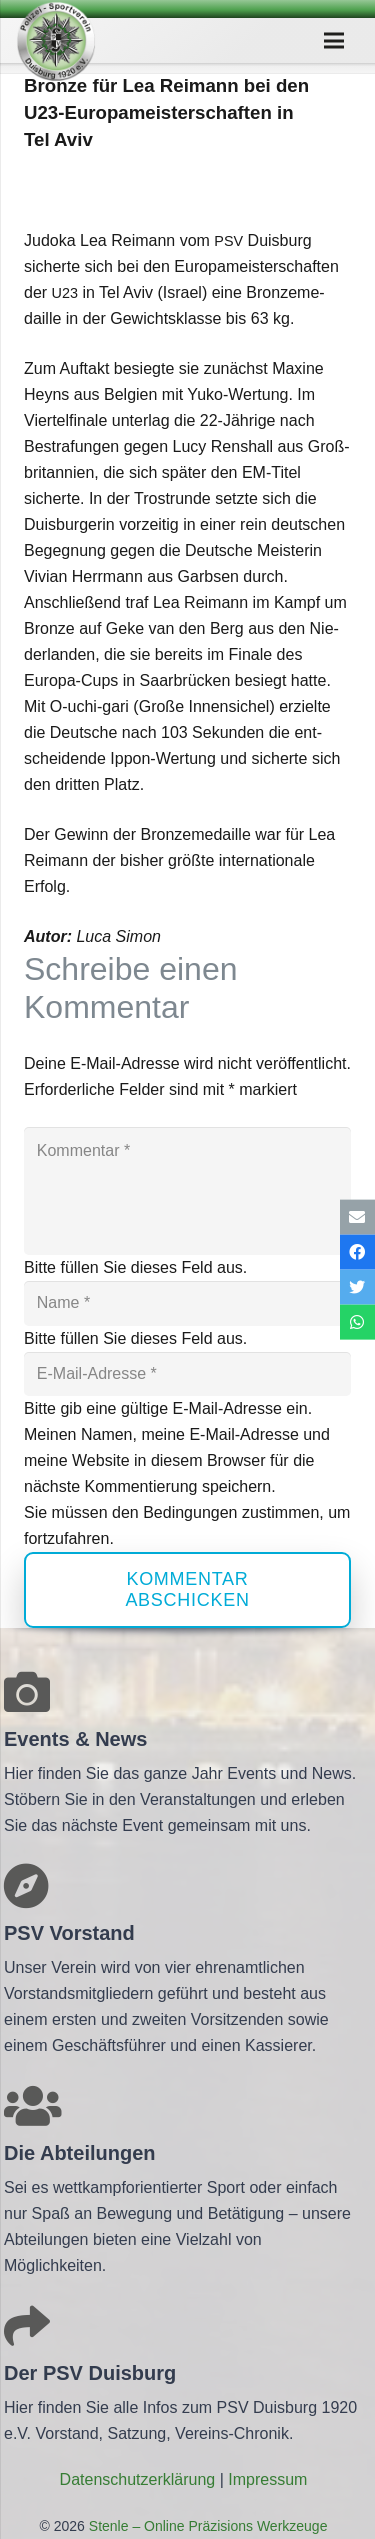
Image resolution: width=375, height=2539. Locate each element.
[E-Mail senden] (357, 1216)
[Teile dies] (357, 1251)
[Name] (187, 1303)
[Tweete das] (357, 1287)
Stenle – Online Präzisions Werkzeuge (206, 2526)
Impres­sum (267, 2479)
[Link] (56, 41)
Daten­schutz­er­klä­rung (138, 2479)
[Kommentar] (187, 1191)
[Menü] (334, 41)
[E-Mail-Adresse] (187, 1374)
